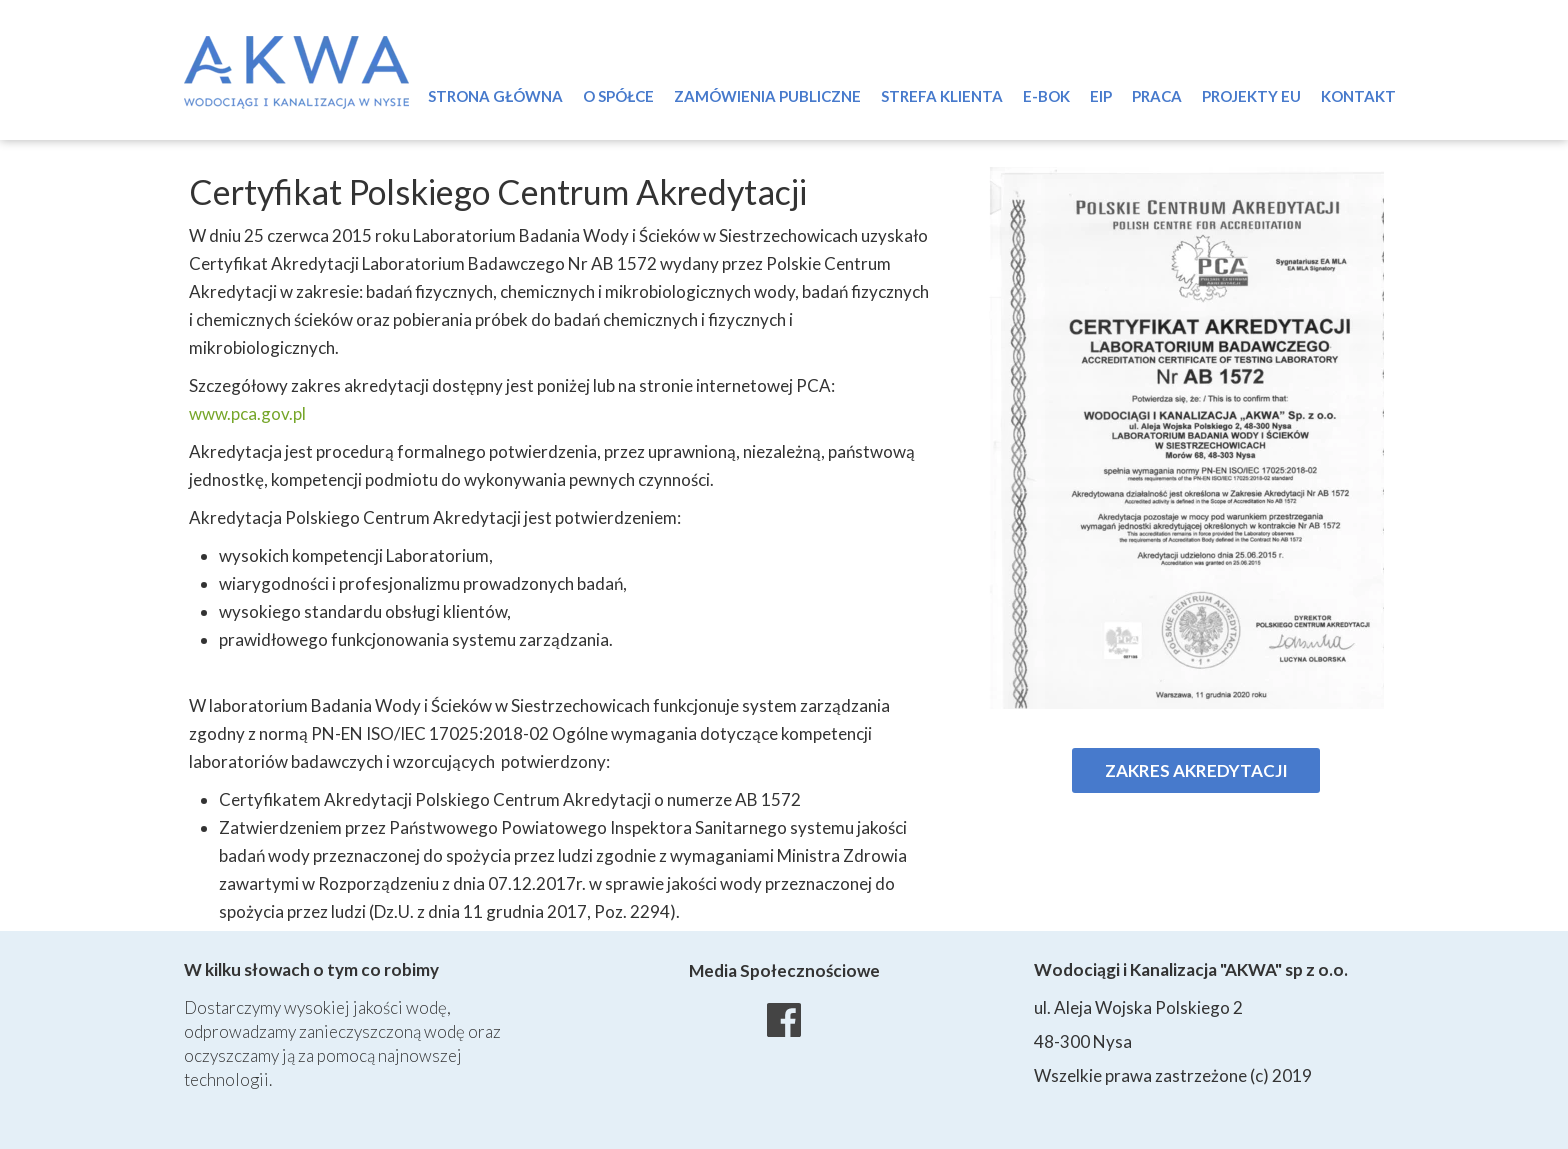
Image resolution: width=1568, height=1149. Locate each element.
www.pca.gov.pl (247, 413)
